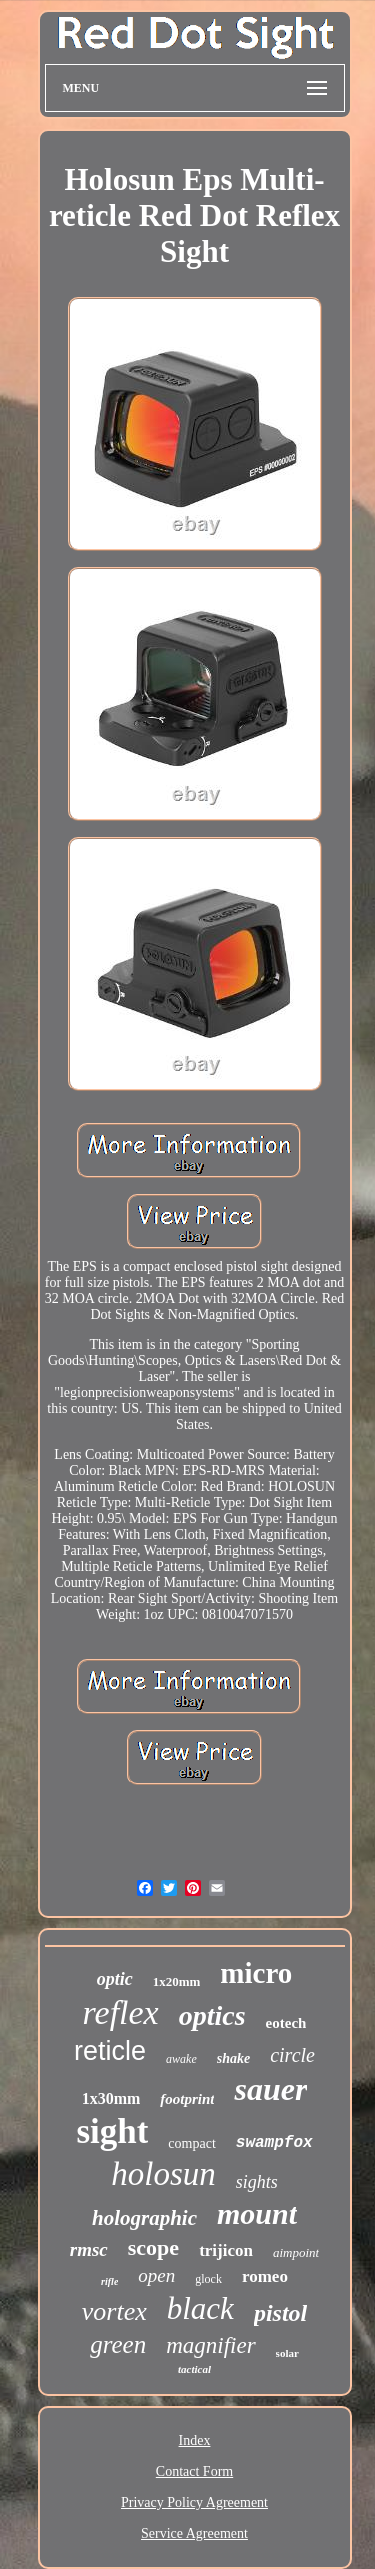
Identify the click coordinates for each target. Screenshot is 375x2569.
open (156, 2275)
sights (257, 2182)
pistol (280, 2313)
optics (212, 2015)
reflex (121, 2012)
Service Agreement (194, 2533)
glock (208, 2279)
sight (112, 2131)
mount (257, 2213)
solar (287, 2353)
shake (233, 2058)
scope (153, 2247)
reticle (110, 2051)
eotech (286, 2023)
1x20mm (177, 1981)
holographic (144, 2218)
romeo (265, 2276)
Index (195, 2440)
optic (115, 1979)
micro (256, 1973)
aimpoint (296, 2252)
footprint (187, 2099)
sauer (270, 2089)
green (118, 2344)
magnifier (210, 2345)
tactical (194, 2369)
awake (181, 2059)
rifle (109, 2281)
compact (191, 2143)
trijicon (226, 2250)
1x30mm (111, 2098)
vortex (114, 2311)
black (200, 2308)
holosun (163, 2174)
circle (292, 2055)
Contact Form (194, 2471)
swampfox (274, 2143)
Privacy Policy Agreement (194, 2502)
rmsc (89, 2249)
